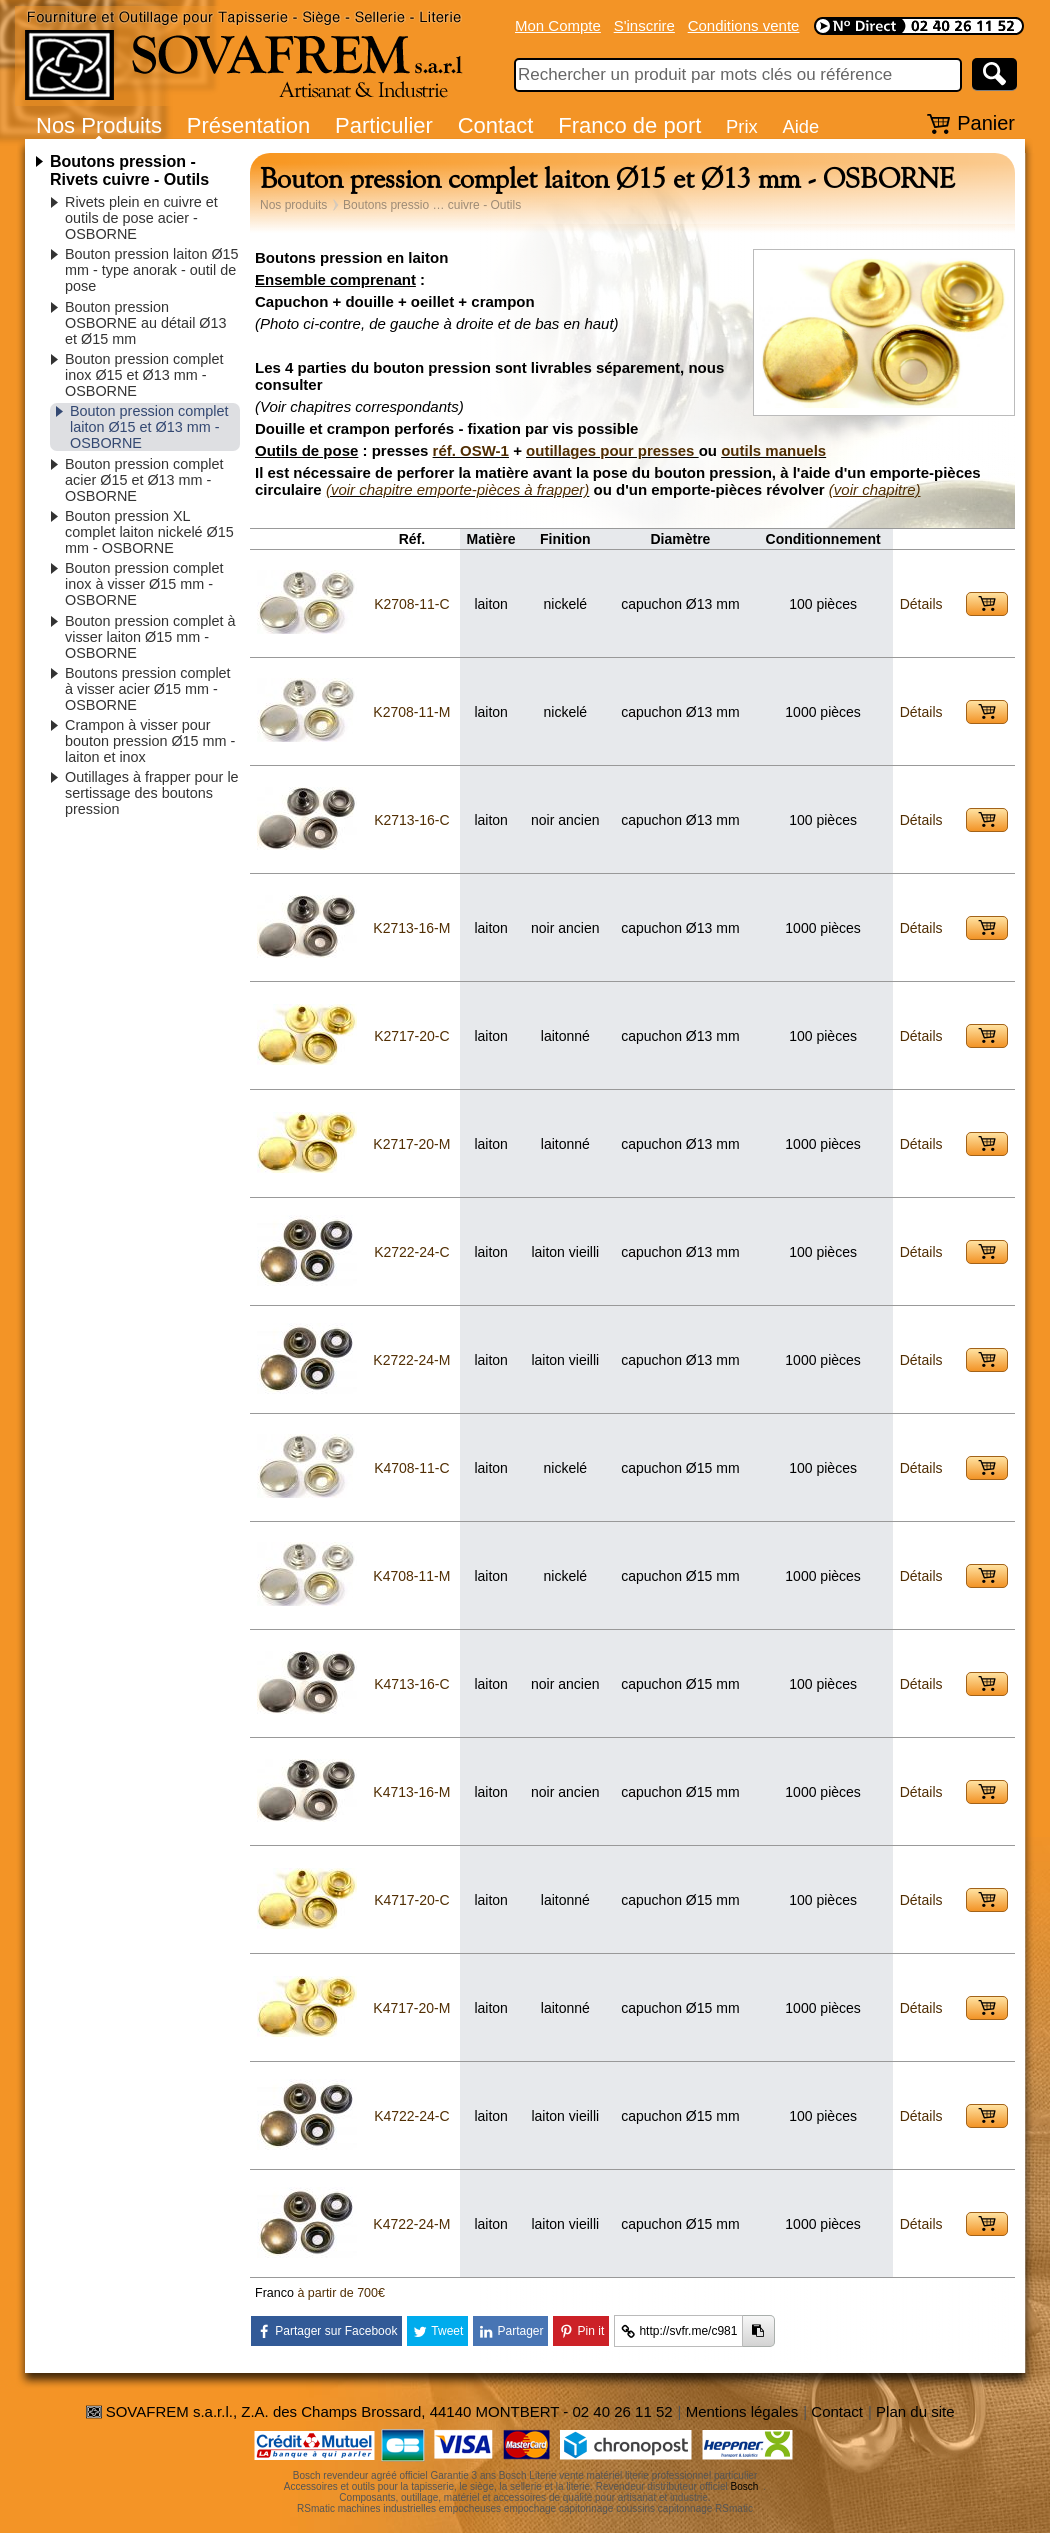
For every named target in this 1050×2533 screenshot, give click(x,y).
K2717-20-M (411, 1144)
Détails (921, 604)
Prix (742, 126)
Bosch (745, 2486)
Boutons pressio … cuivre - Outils (432, 205)
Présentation (249, 125)
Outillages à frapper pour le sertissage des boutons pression (152, 793)
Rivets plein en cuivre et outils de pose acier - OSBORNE (141, 218)
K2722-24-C (412, 1252)
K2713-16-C (412, 820)
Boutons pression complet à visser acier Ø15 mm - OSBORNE (148, 689)
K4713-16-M (411, 1792)
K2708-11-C (412, 604)
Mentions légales (742, 2411)
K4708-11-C (412, 1468)
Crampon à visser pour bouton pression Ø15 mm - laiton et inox (150, 741)
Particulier (384, 125)
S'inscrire (644, 25)
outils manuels (773, 450)
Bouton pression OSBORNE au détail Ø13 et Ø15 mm (146, 323)
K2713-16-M (411, 928)
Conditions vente (744, 25)
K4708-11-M (411, 1576)
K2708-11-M (411, 712)
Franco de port (629, 125)
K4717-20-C (412, 1900)
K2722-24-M (411, 1360)
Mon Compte (558, 25)
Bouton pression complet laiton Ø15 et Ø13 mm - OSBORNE (149, 427)
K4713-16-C (412, 1684)
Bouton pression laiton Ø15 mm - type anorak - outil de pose (152, 270)
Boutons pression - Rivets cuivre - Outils (129, 170)
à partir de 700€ (341, 2293)
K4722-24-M (411, 2224)
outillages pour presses (612, 450)
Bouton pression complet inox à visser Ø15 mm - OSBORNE (144, 584)
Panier (986, 123)
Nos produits (293, 205)
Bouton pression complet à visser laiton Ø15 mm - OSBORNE (150, 637)
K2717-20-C (412, 1036)
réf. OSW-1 (471, 450)
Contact (496, 125)
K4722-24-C (412, 2116)
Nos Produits (99, 125)
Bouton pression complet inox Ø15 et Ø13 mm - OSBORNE (144, 375)
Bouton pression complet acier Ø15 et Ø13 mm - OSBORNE (144, 480)
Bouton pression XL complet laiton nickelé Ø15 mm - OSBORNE (149, 532)
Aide (800, 126)
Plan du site (915, 2411)
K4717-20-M (411, 2008)
